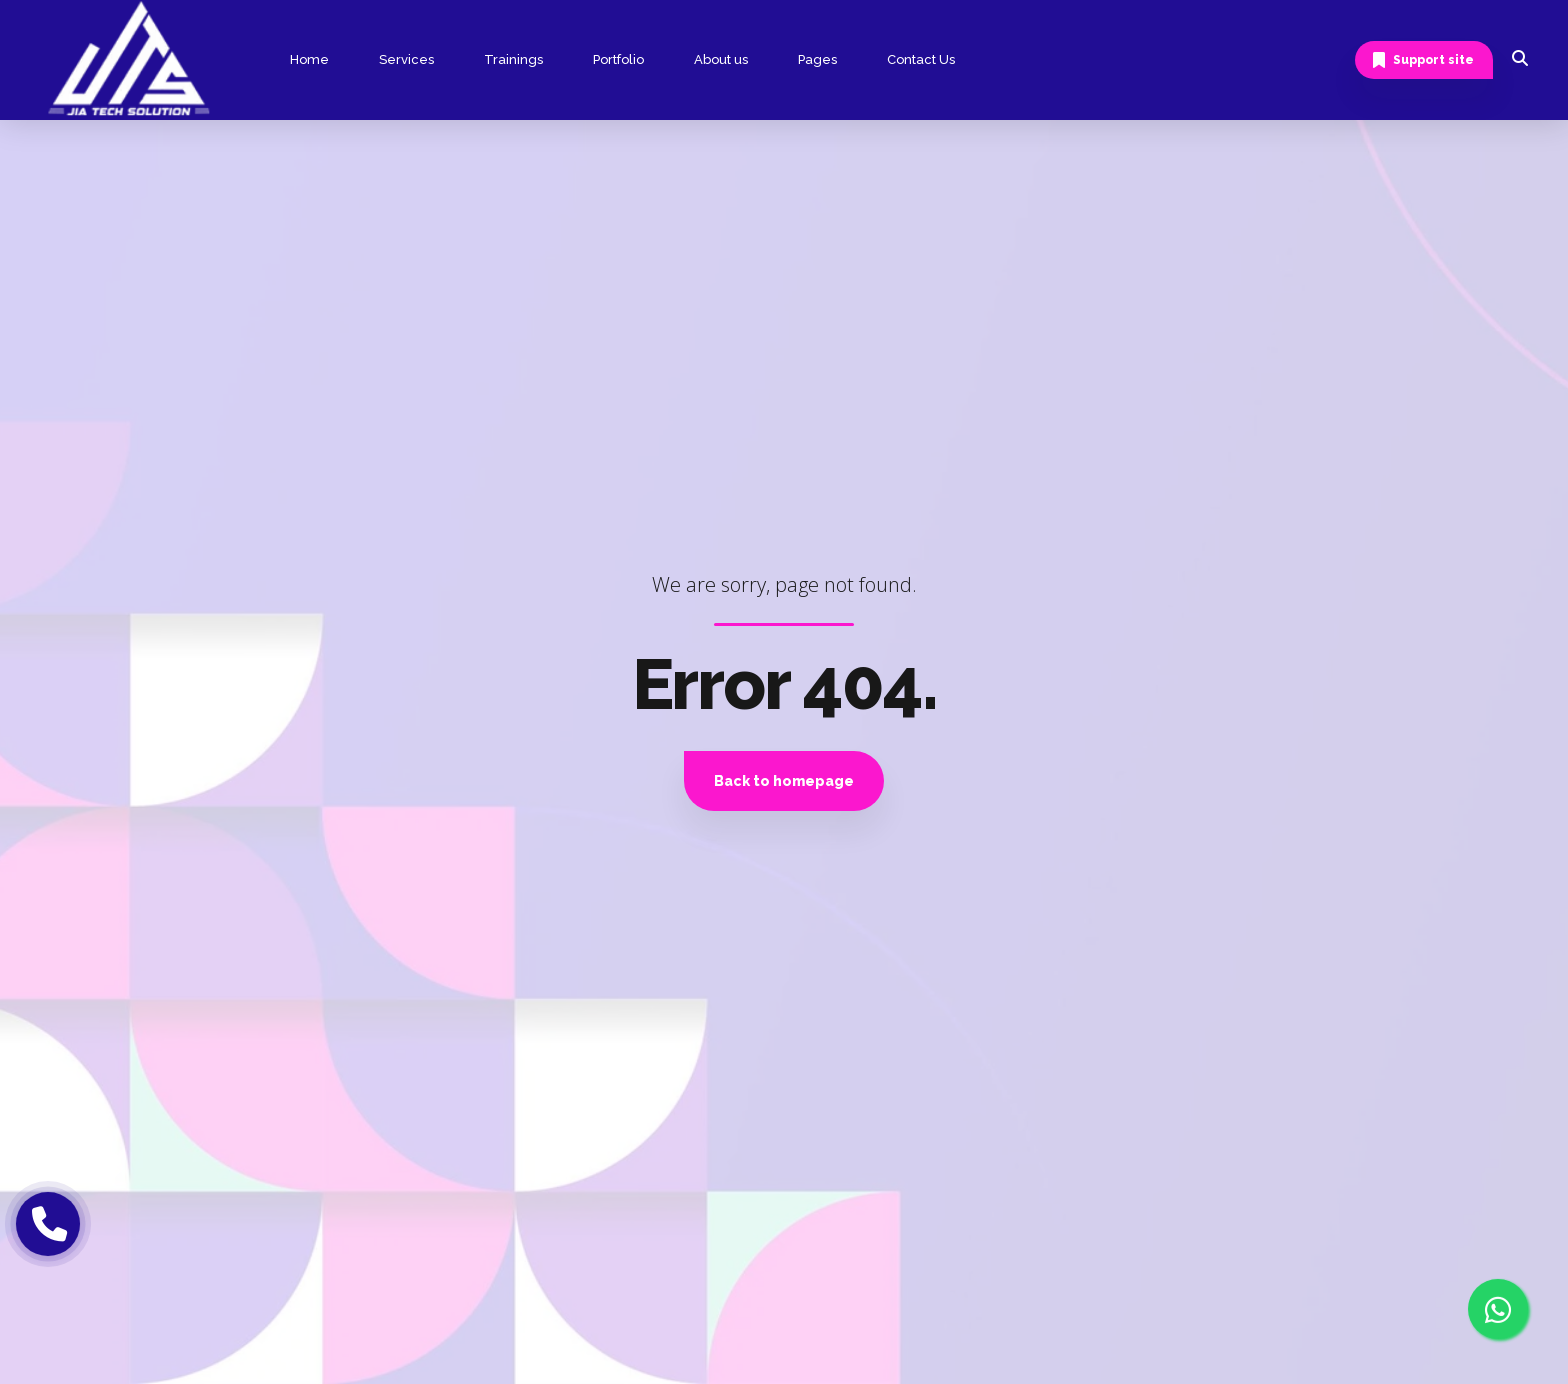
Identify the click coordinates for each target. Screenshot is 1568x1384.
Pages (817, 59)
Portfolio (618, 59)
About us (721, 59)
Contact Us (921, 59)
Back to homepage (784, 781)
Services (406, 59)
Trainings (513, 59)
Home (309, 59)
